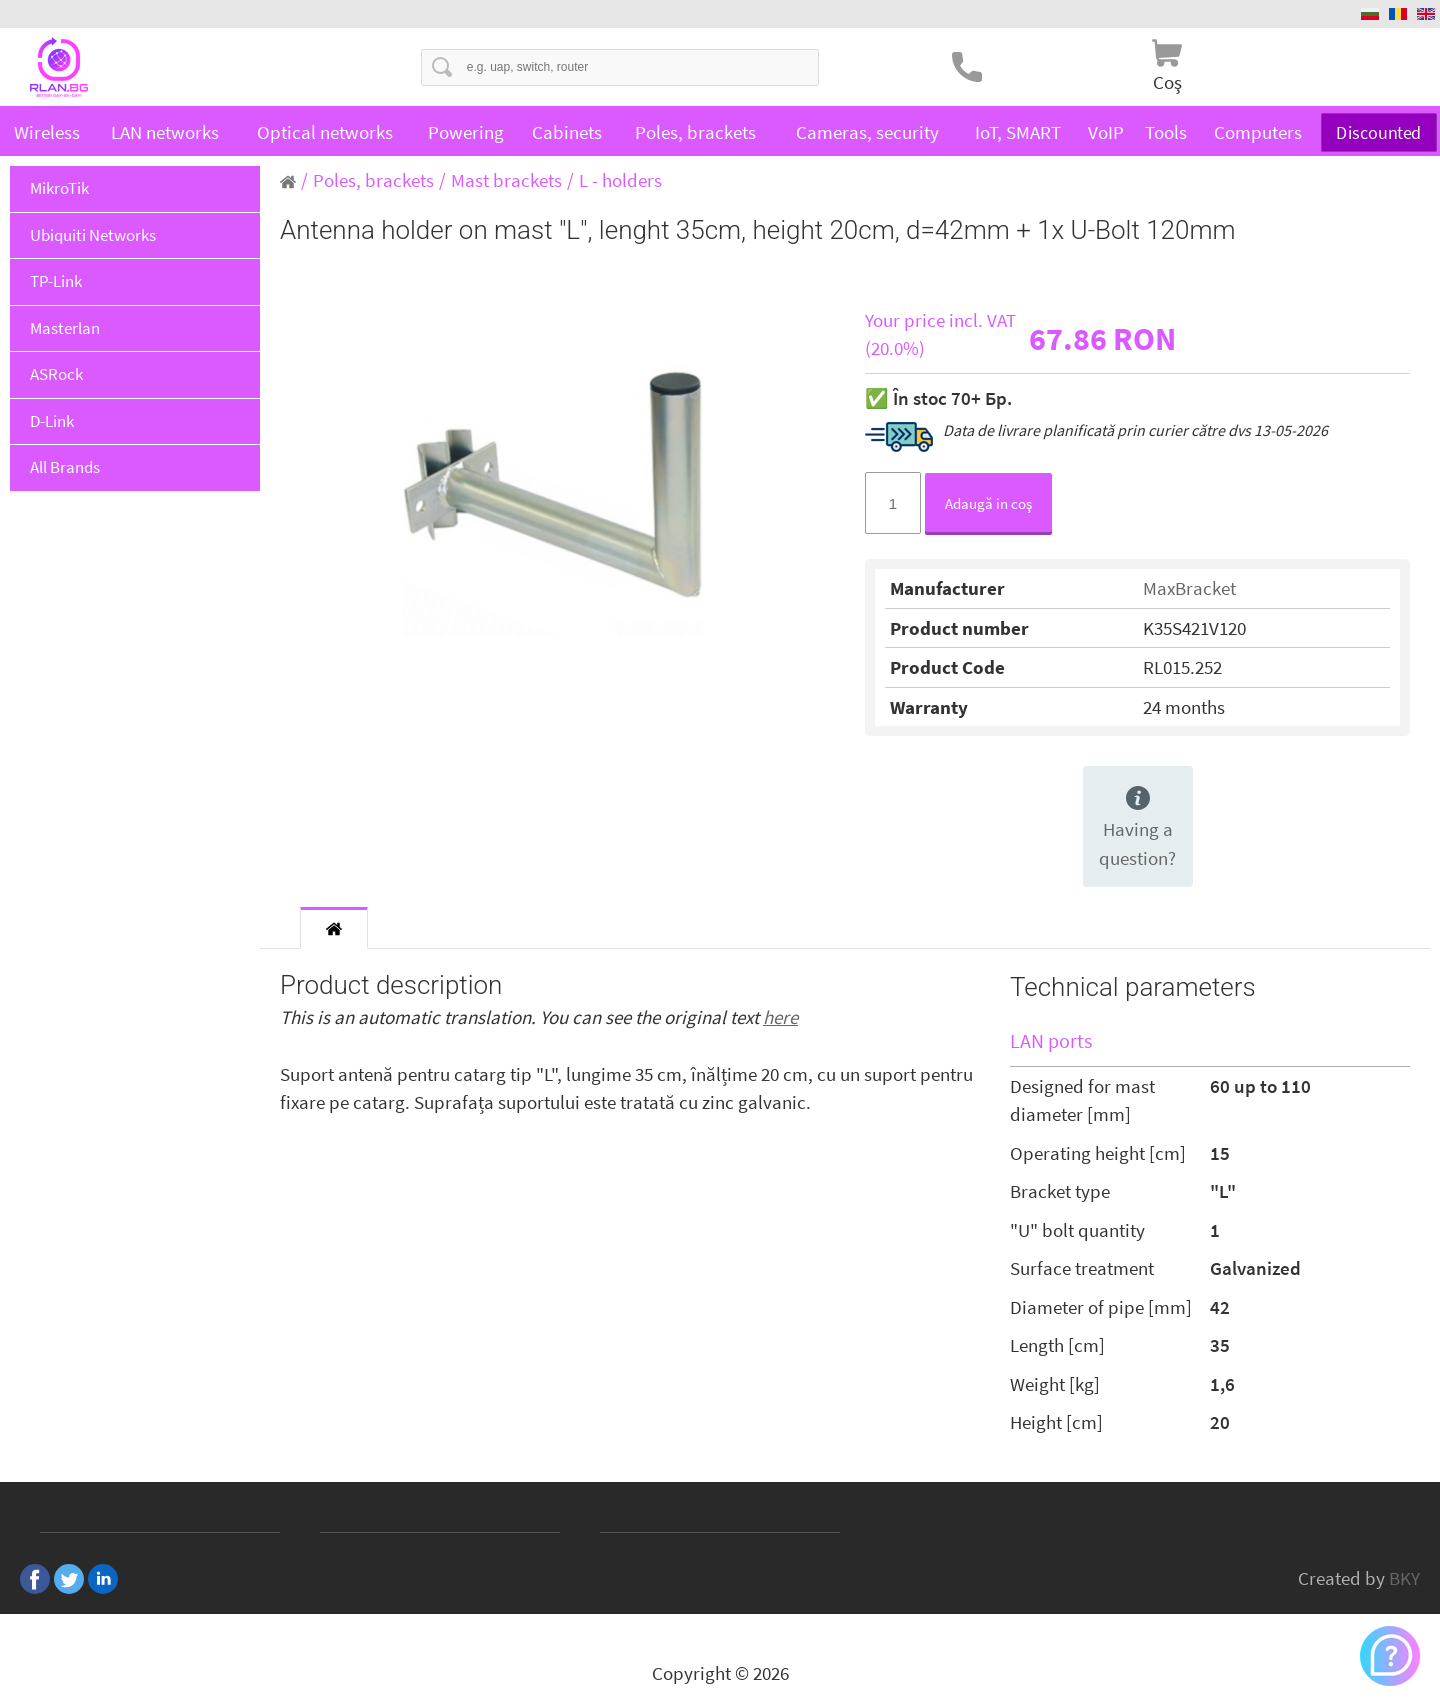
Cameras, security (867, 132)
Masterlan (65, 328)
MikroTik (59, 188)
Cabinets (567, 132)
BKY (1404, 1578)
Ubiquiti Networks (93, 235)
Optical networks (325, 132)
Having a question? (1137, 828)
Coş (1167, 82)
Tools (1166, 132)
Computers (1258, 132)
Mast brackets (506, 180)
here (780, 1017)
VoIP (1106, 132)
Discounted (1379, 132)
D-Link (52, 421)
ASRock (56, 374)
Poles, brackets (695, 132)
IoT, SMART (1018, 132)
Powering (466, 132)
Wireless (47, 132)
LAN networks (165, 132)
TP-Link (56, 281)
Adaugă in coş (988, 503)
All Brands (65, 467)
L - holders (620, 180)
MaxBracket (1189, 588)
